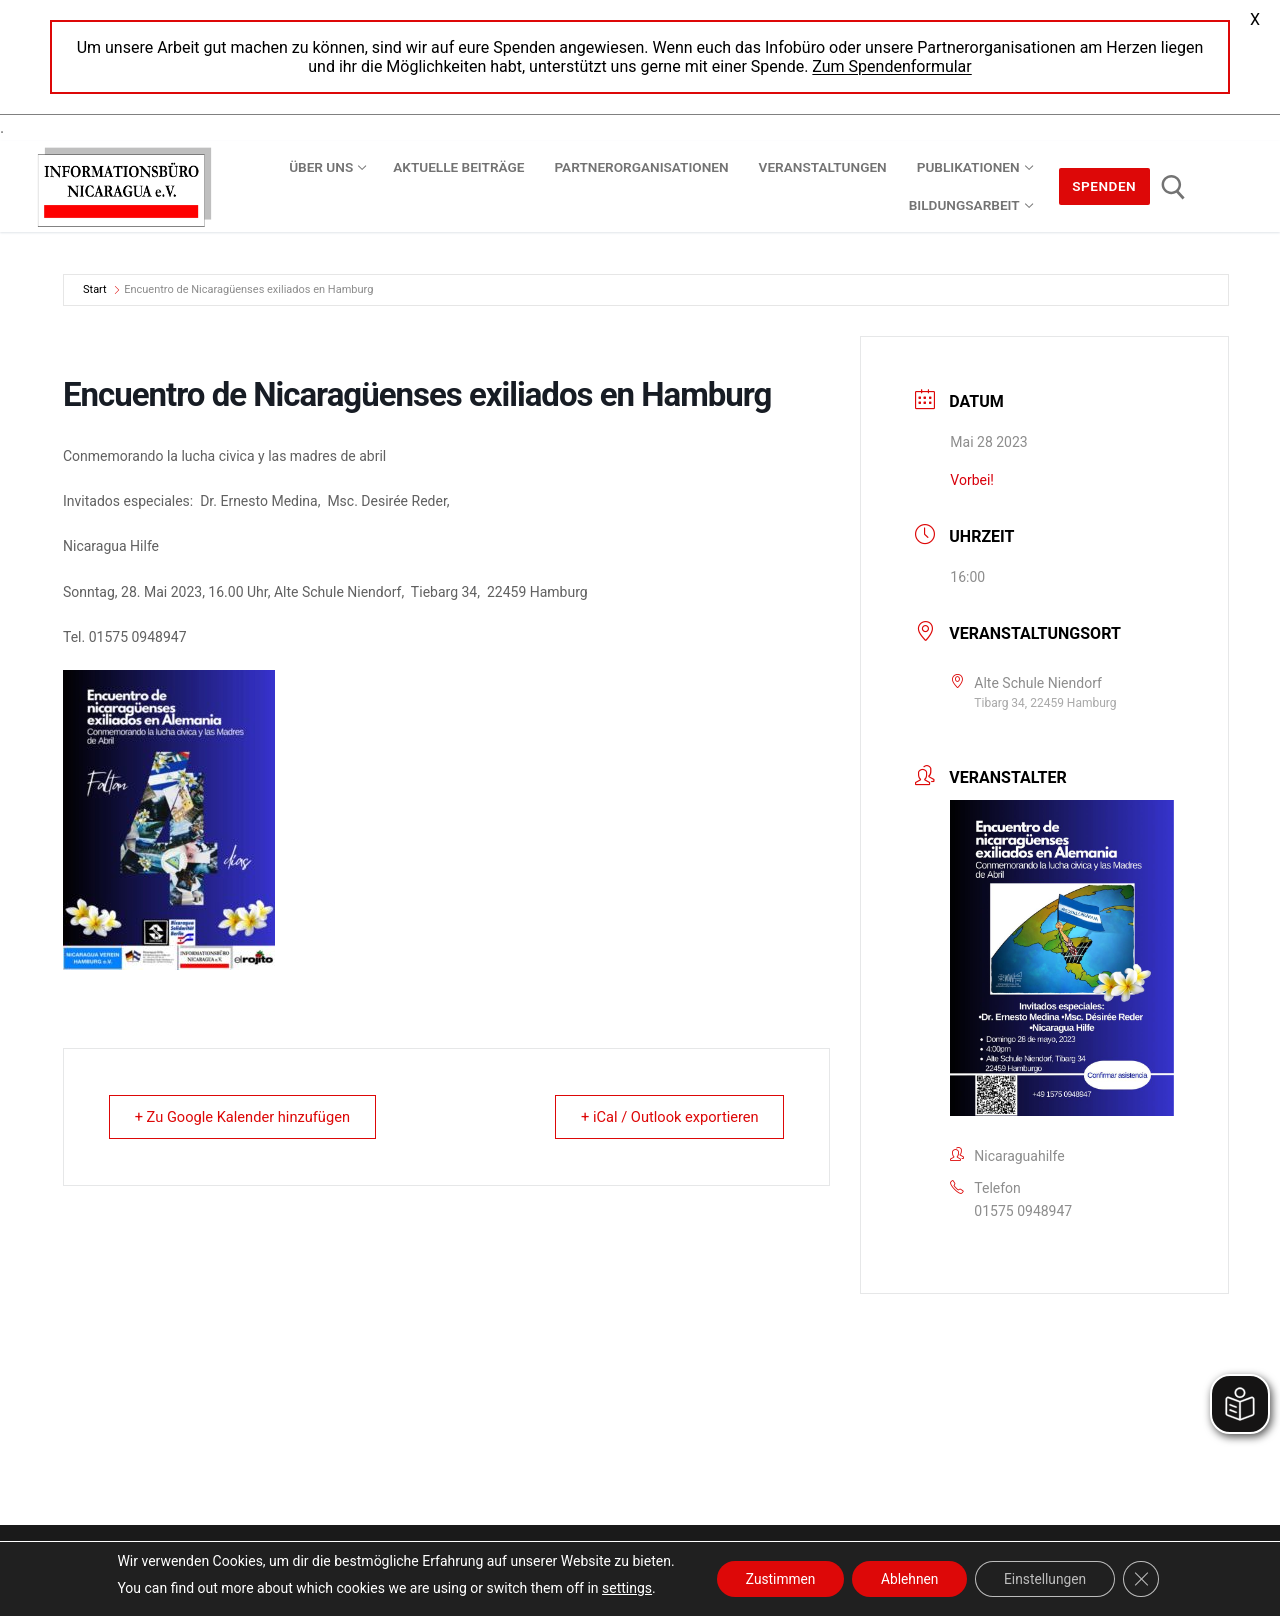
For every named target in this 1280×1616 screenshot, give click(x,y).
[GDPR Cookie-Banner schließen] (1146, 1579)
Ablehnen (909, 1579)
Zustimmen (776, 1579)
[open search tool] (1173, 187)
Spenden (1104, 186)
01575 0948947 (1023, 1211)
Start (96, 289)
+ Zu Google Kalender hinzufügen (248, 1117)
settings (621, 1588)
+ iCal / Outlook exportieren (664, 1117)
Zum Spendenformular (891, 66)
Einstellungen (1049, 1579)
